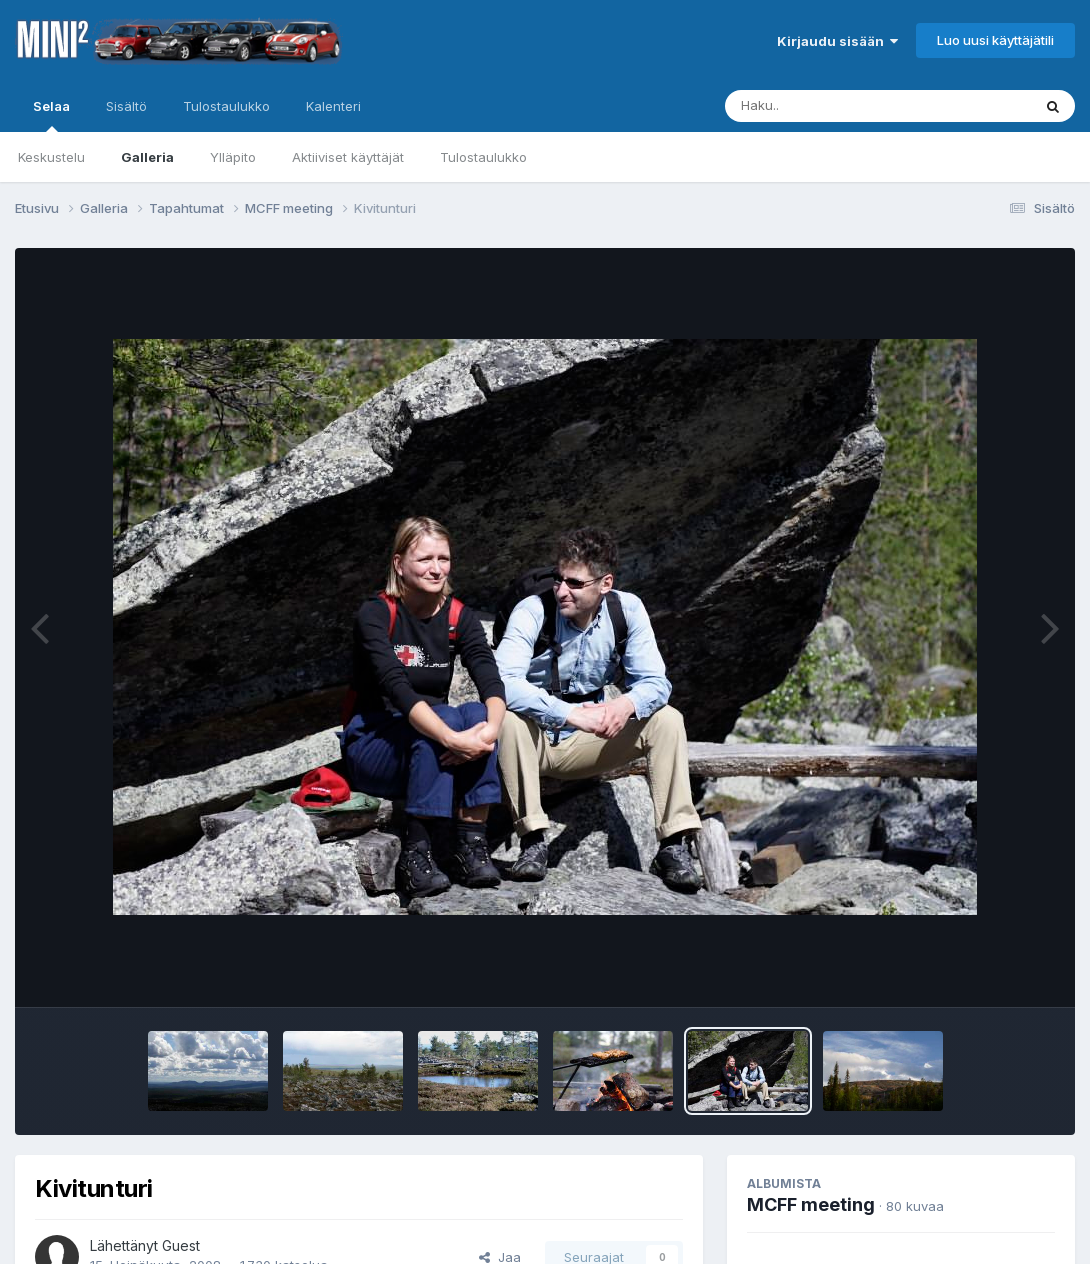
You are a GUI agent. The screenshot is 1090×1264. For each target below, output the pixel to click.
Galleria (147, 157)
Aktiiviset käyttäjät (348, 157)
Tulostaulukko (483, 157)
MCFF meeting (811, 1204)
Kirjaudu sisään (837, 41)
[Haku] (841, 106)
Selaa (51, 115)
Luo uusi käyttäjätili (995, 40)
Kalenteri (333, 106)
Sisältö (126, 106)
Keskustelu (51, 157)
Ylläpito (233, 157)
